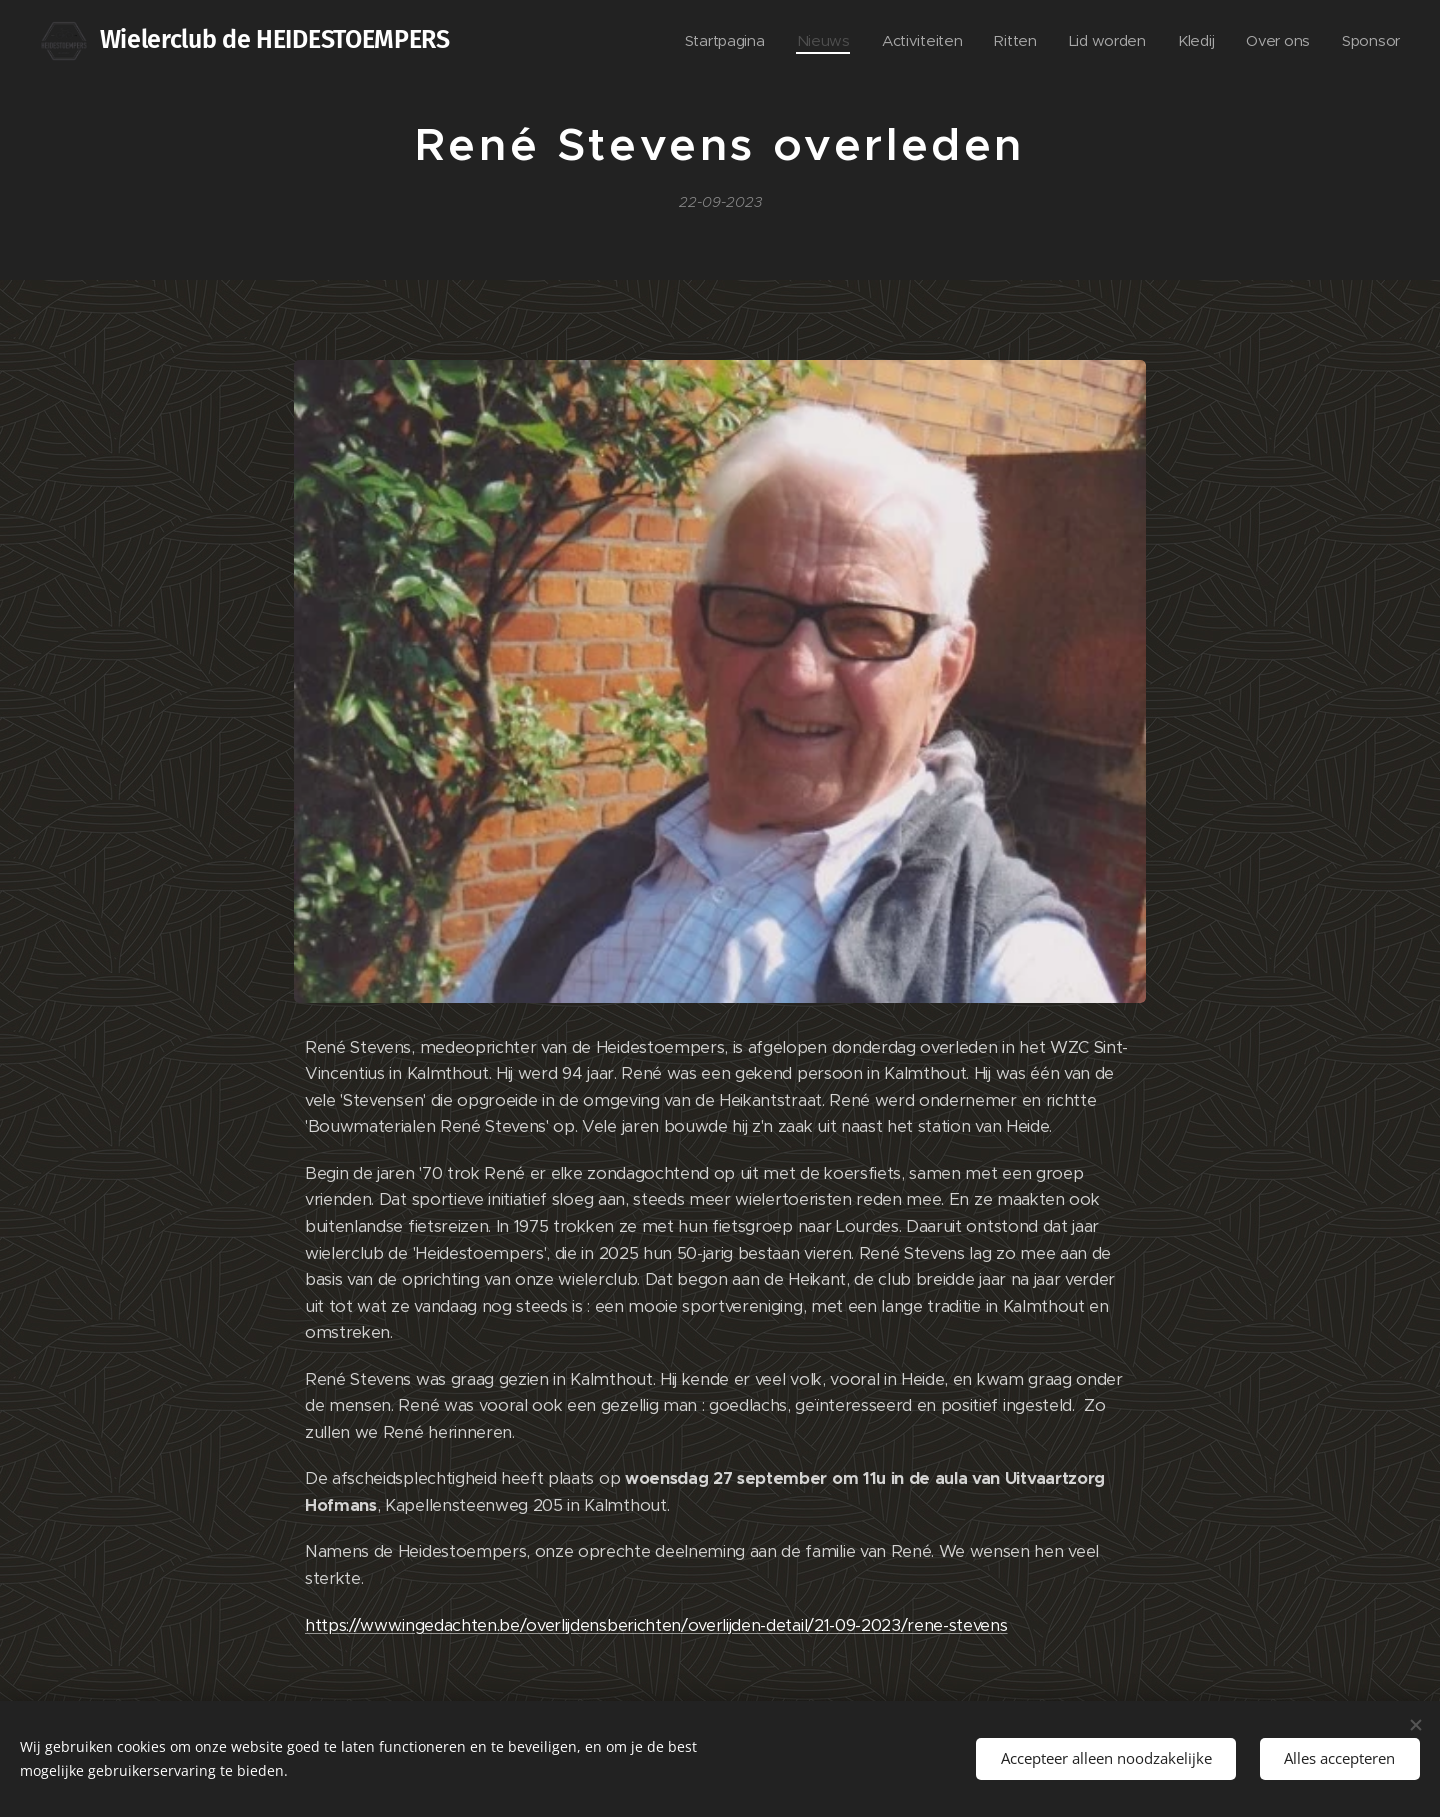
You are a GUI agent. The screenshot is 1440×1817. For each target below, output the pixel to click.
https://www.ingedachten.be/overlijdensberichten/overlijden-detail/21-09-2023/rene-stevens (656, 1624)
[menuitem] (713, 41)
